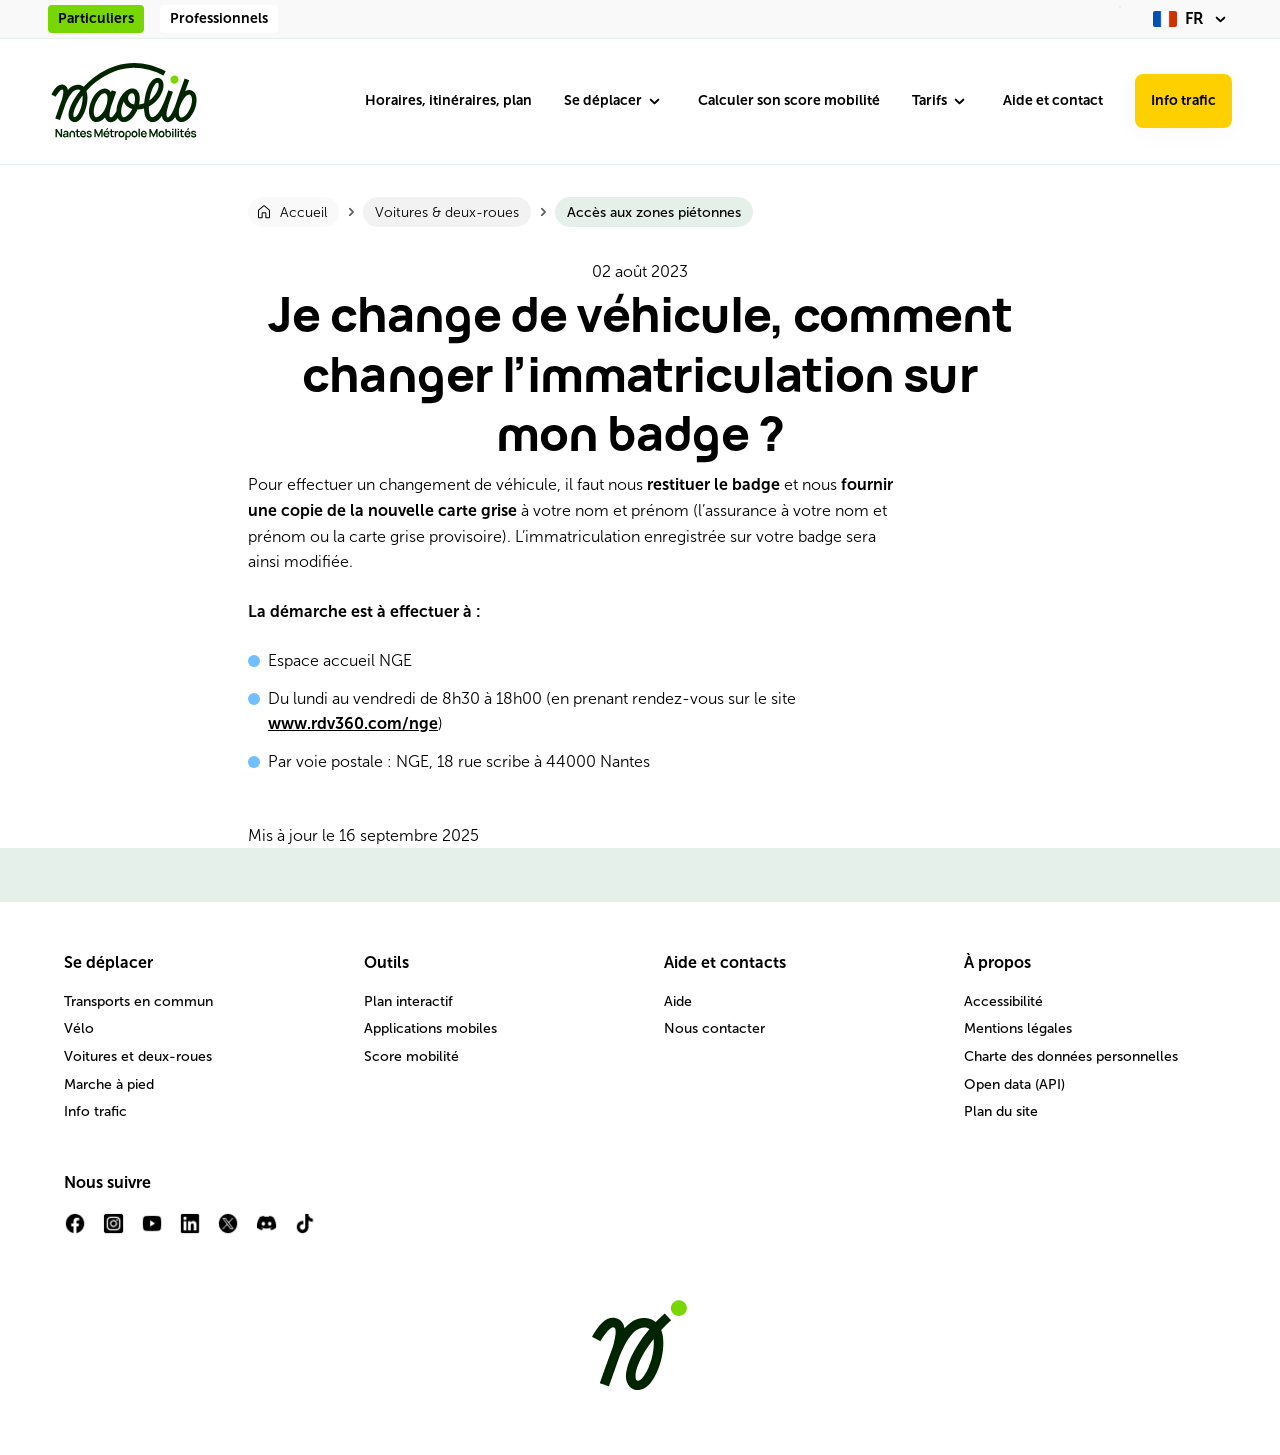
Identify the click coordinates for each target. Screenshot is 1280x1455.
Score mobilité (411, 1056)
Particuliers (96, 18)
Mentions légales (1018, 1028)
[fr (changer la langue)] (1192, 19)
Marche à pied (109, 1084)
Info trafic (1183, 100)
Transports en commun (138, 1001)
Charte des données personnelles (1071, 1056)
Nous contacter (714, 1028)
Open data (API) (1014, 1084)
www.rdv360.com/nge (353, 723)
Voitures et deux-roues (138, 1056)
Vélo (79, 1028)
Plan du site (1001, 1111)
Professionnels (219, 18)
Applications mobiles (430, 1028)
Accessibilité (1003, 1001)
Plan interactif (408, 1001)
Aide (678, 1001)
